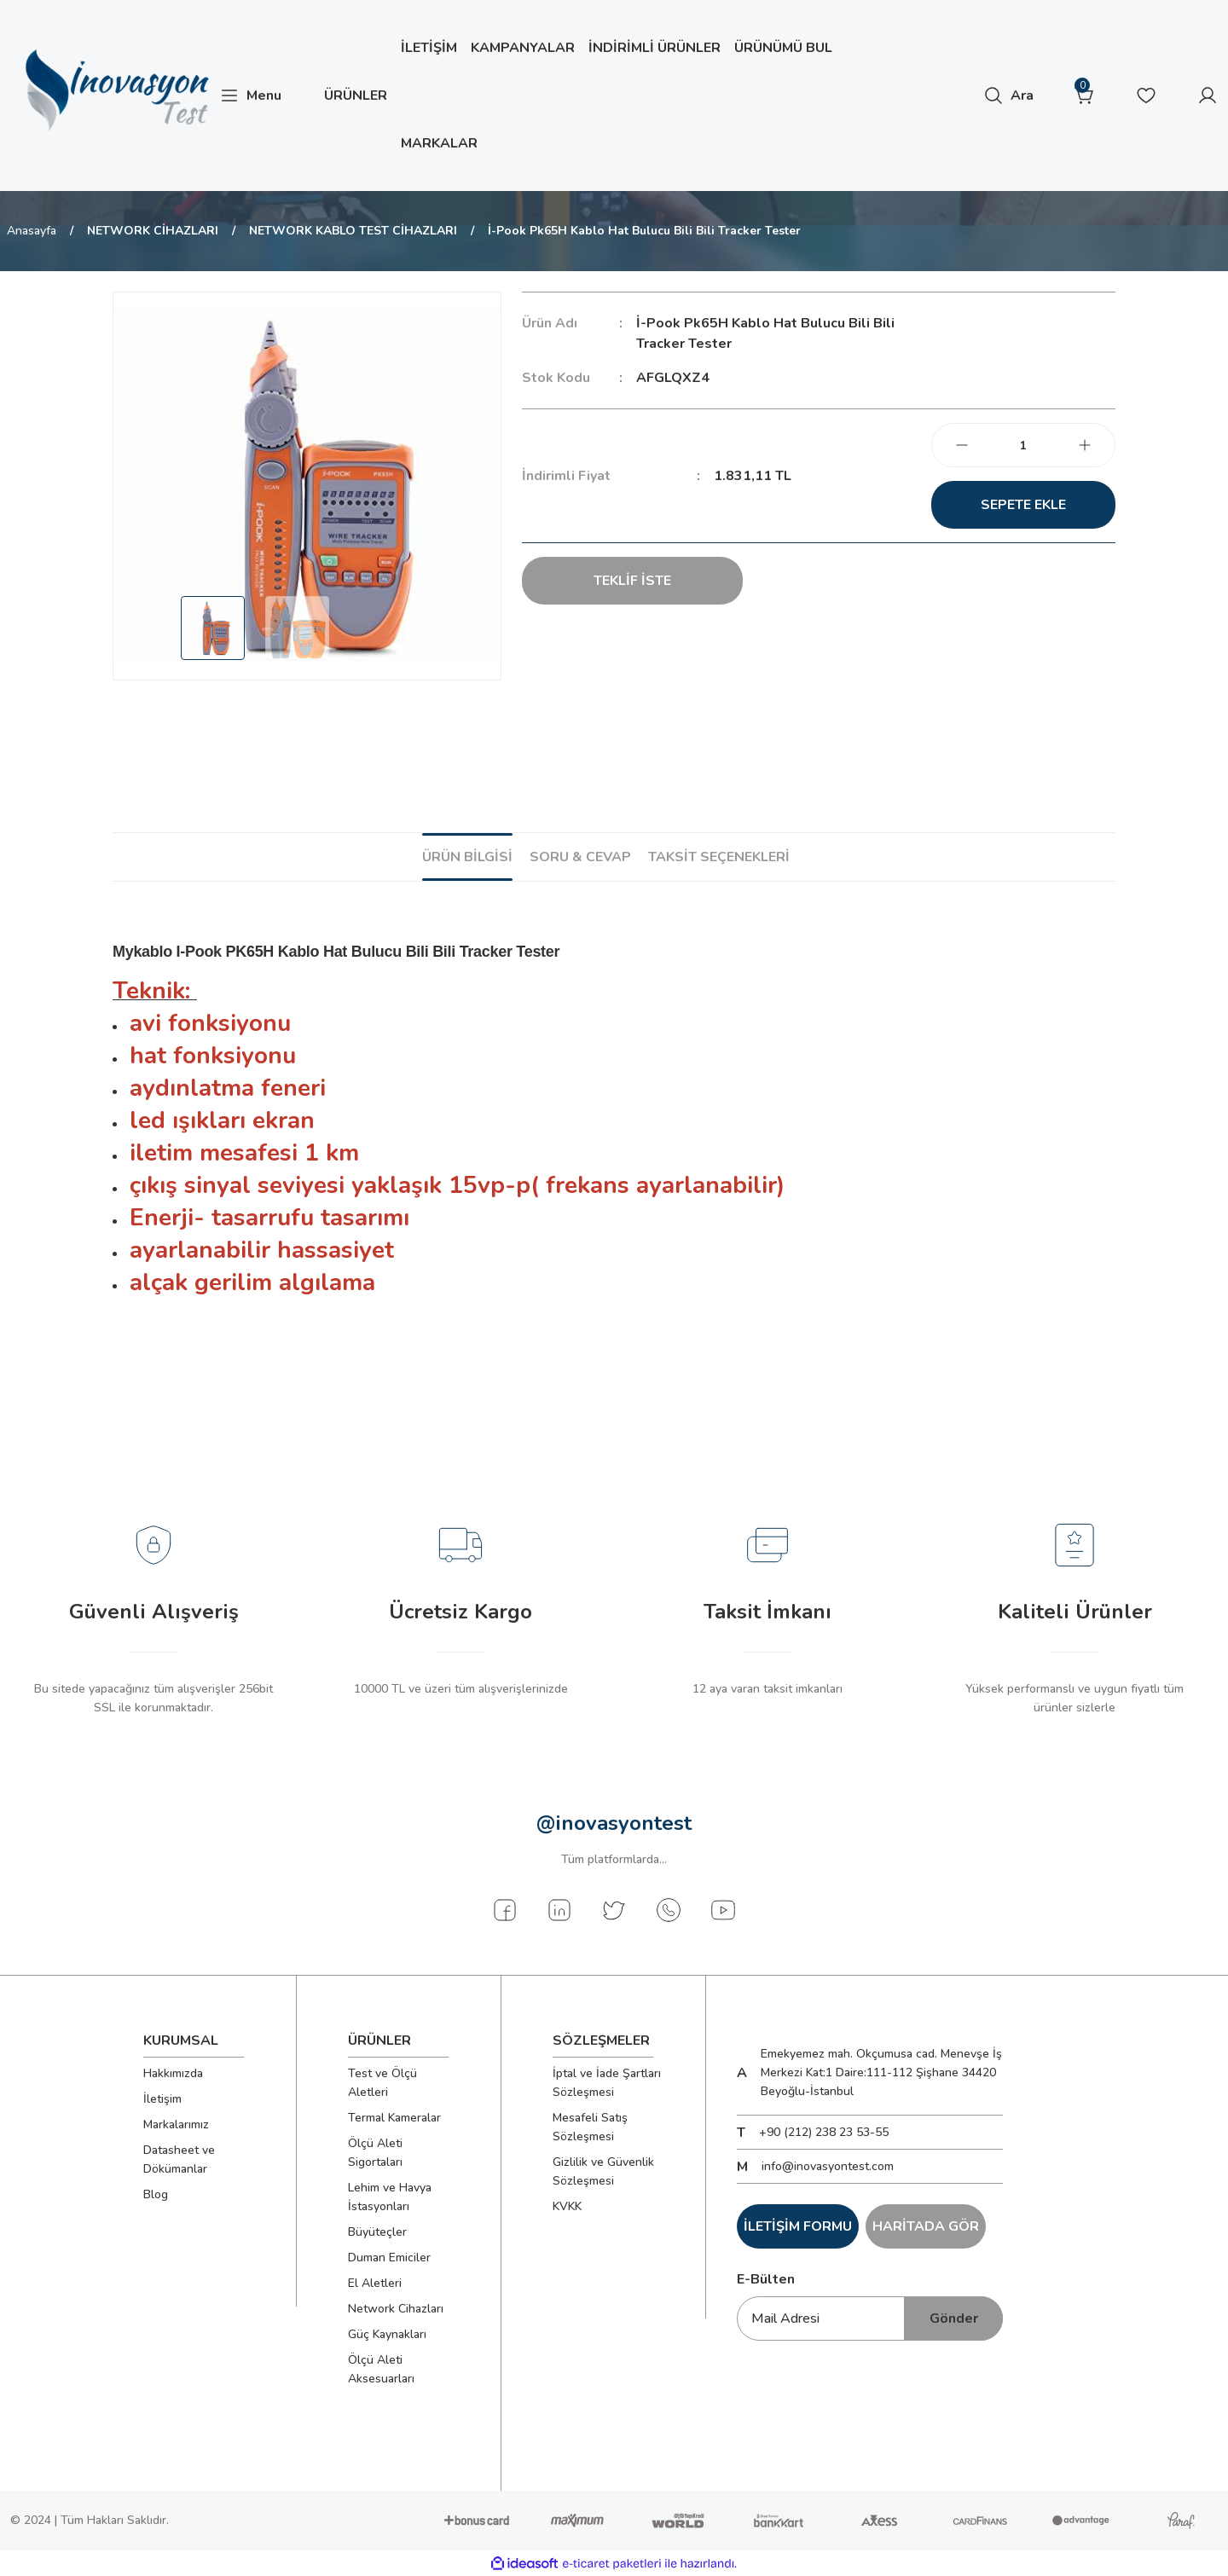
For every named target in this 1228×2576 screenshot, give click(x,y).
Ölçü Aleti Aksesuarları (381, 2369)
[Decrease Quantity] (962, 445)
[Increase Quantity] (1084, 445)
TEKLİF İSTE (632, 580)
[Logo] (114, 90)
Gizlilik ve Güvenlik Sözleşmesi (603, 2171)
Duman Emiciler (389, 2257)
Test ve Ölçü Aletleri (382, 2082)
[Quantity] (1023, 445)
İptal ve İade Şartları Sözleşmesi (607, 2082)
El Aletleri (375, 2283)
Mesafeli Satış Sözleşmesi (590, 2127)
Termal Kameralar (394, 2118)
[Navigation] (250, 95)
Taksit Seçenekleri (719, 857)
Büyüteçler (377, 2232)
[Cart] (1084, 95)
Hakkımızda (173, 2073)
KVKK (567, 2206)
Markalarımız (176, 2124)
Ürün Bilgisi (467, 857)
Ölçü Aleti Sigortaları (375, 2152)
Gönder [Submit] (954, 2318)
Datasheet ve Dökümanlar (179, 2159)
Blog (155, 2194)
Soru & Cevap (580, 857)
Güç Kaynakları (387, 2334)
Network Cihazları (395, 2309)
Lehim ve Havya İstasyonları (390, 2196)
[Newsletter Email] (870, 2318)
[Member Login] (1207, 95)
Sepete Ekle (1023, 504)
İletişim (162, 2099)
